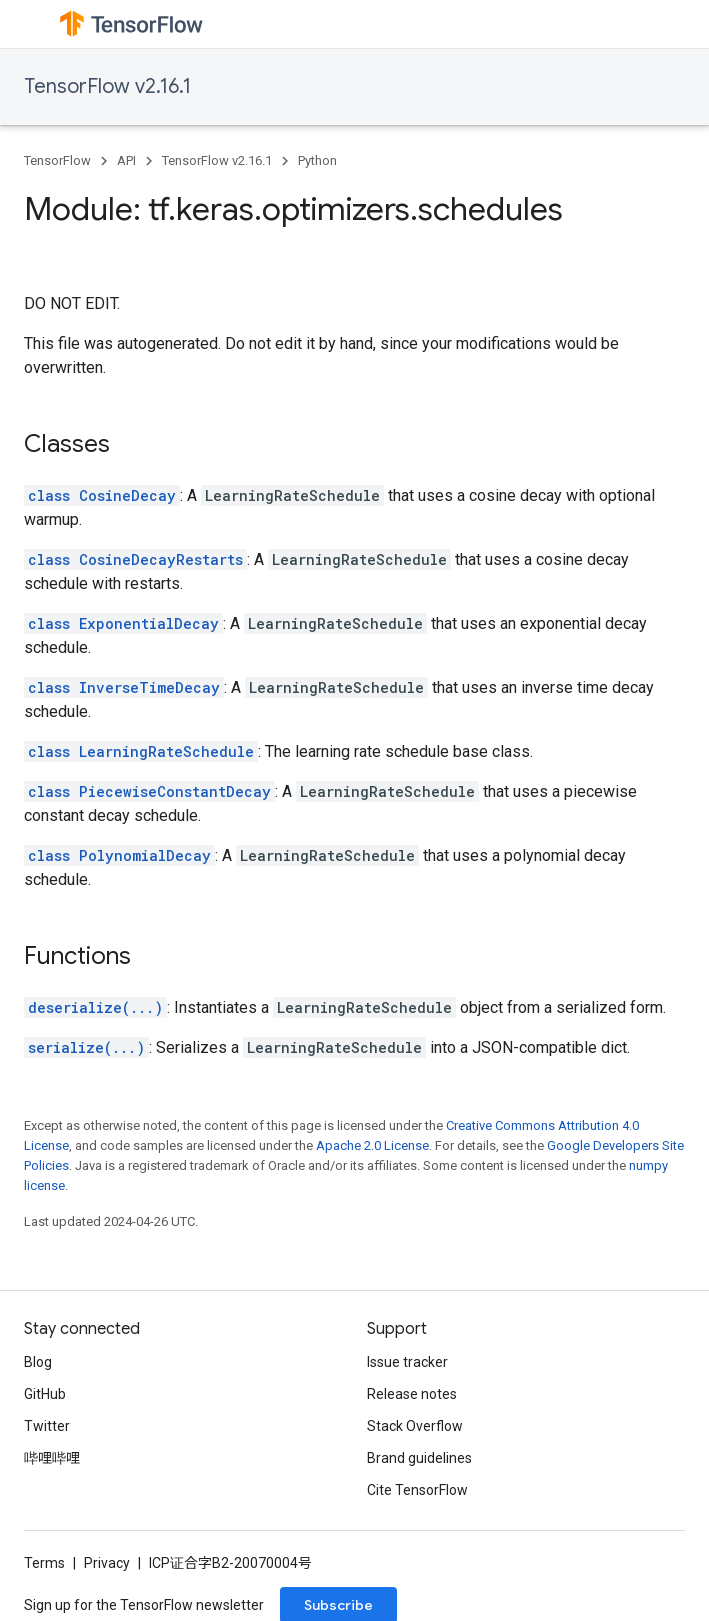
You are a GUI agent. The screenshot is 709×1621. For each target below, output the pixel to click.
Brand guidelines (419, 1458)
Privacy (107, 1563)
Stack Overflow (415, 1426)
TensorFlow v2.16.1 (107, 86)
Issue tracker (407, 1362)
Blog (38, 1362)
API (126, 160)
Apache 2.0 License (372, 1145)
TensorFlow (57, 160)
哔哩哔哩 (52, 1458)
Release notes (412, 1394)
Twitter (47, 1426)
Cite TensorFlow (417, 1490)
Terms (44, 1563)
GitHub (45, 1394)
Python (317, 160)
